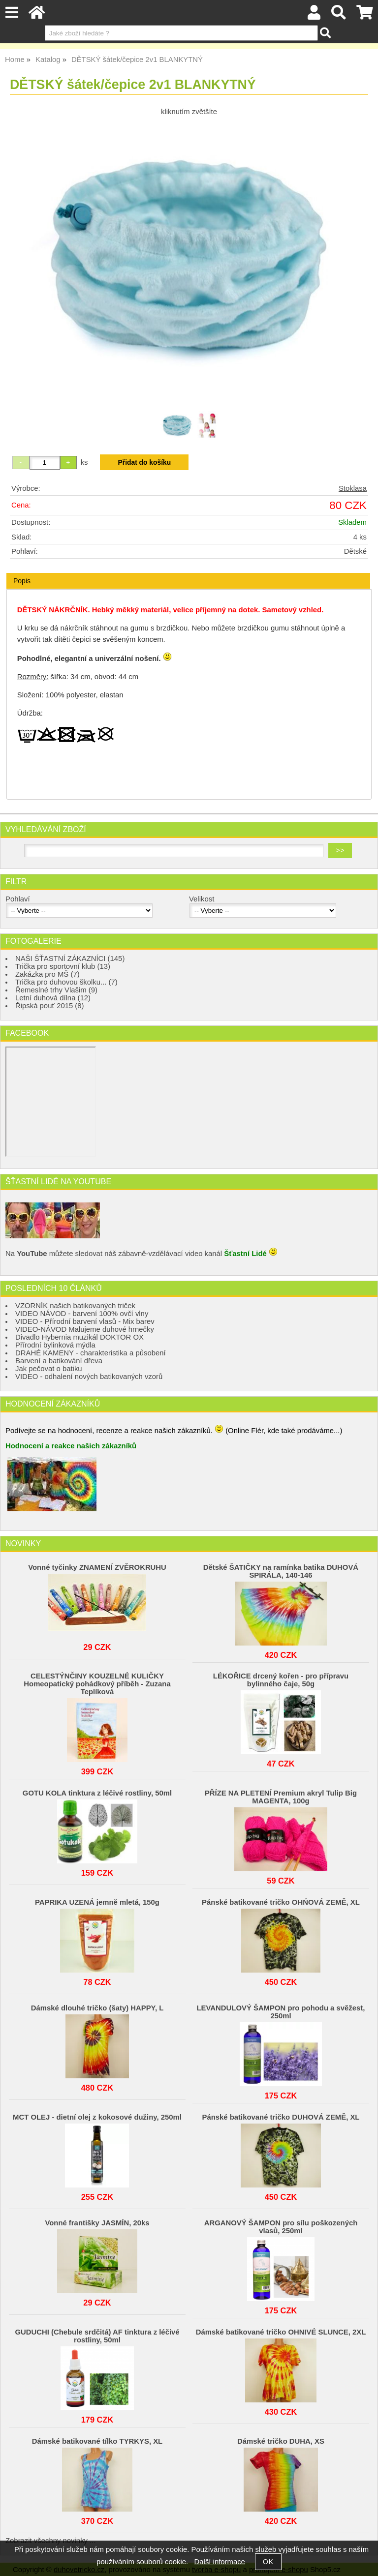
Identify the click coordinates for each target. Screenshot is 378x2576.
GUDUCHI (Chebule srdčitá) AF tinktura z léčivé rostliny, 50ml (97, 2336)
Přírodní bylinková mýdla (55, 1345)
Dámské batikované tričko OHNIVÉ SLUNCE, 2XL (281, 2332)
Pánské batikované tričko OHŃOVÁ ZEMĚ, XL (281, 1902)
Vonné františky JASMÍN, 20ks (97, 2223)
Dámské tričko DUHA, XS (280, 2441)
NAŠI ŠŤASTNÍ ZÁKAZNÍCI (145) (70, 958)
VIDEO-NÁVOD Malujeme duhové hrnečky (84, 1329)
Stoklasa (353, 488)
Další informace (219, 2562)
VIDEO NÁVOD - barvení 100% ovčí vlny (81, 1314)
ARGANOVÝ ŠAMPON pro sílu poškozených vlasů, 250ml (281, 2227)
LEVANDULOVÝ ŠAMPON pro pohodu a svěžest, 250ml (281, 2012)
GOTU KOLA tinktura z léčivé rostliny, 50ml (97, 1793)
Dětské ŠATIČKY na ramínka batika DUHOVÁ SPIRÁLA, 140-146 (280, 1571)
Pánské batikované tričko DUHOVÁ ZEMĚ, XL (281, 2117)
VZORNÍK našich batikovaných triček (75, 1306)
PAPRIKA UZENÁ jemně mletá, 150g (97, 1902)
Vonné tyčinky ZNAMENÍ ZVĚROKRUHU (97, 1567)
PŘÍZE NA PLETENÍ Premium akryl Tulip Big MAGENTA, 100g (281, 1797)
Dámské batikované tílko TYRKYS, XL (97, 2441)
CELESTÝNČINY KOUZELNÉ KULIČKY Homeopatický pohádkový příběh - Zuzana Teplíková (97, 1684)
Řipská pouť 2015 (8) (49, 1006)
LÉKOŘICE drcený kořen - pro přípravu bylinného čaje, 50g (280, 1680)
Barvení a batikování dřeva (58, 1361)
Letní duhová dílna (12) (53, 998)
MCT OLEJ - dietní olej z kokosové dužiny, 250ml (97, 2117)
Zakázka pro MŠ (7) (47, 974)
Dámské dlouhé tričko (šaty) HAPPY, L (97, 2008)
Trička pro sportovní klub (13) (62, 966)
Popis (22, 581)
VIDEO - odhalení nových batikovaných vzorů (88, 1376)
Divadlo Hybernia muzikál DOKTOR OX (79, 1337)
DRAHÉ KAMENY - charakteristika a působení (90, 1353)
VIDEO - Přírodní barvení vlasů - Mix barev (85, 1321)
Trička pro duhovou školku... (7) (66, 982)
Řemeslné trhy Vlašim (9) (56, 990)
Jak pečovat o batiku (48, 1369)
